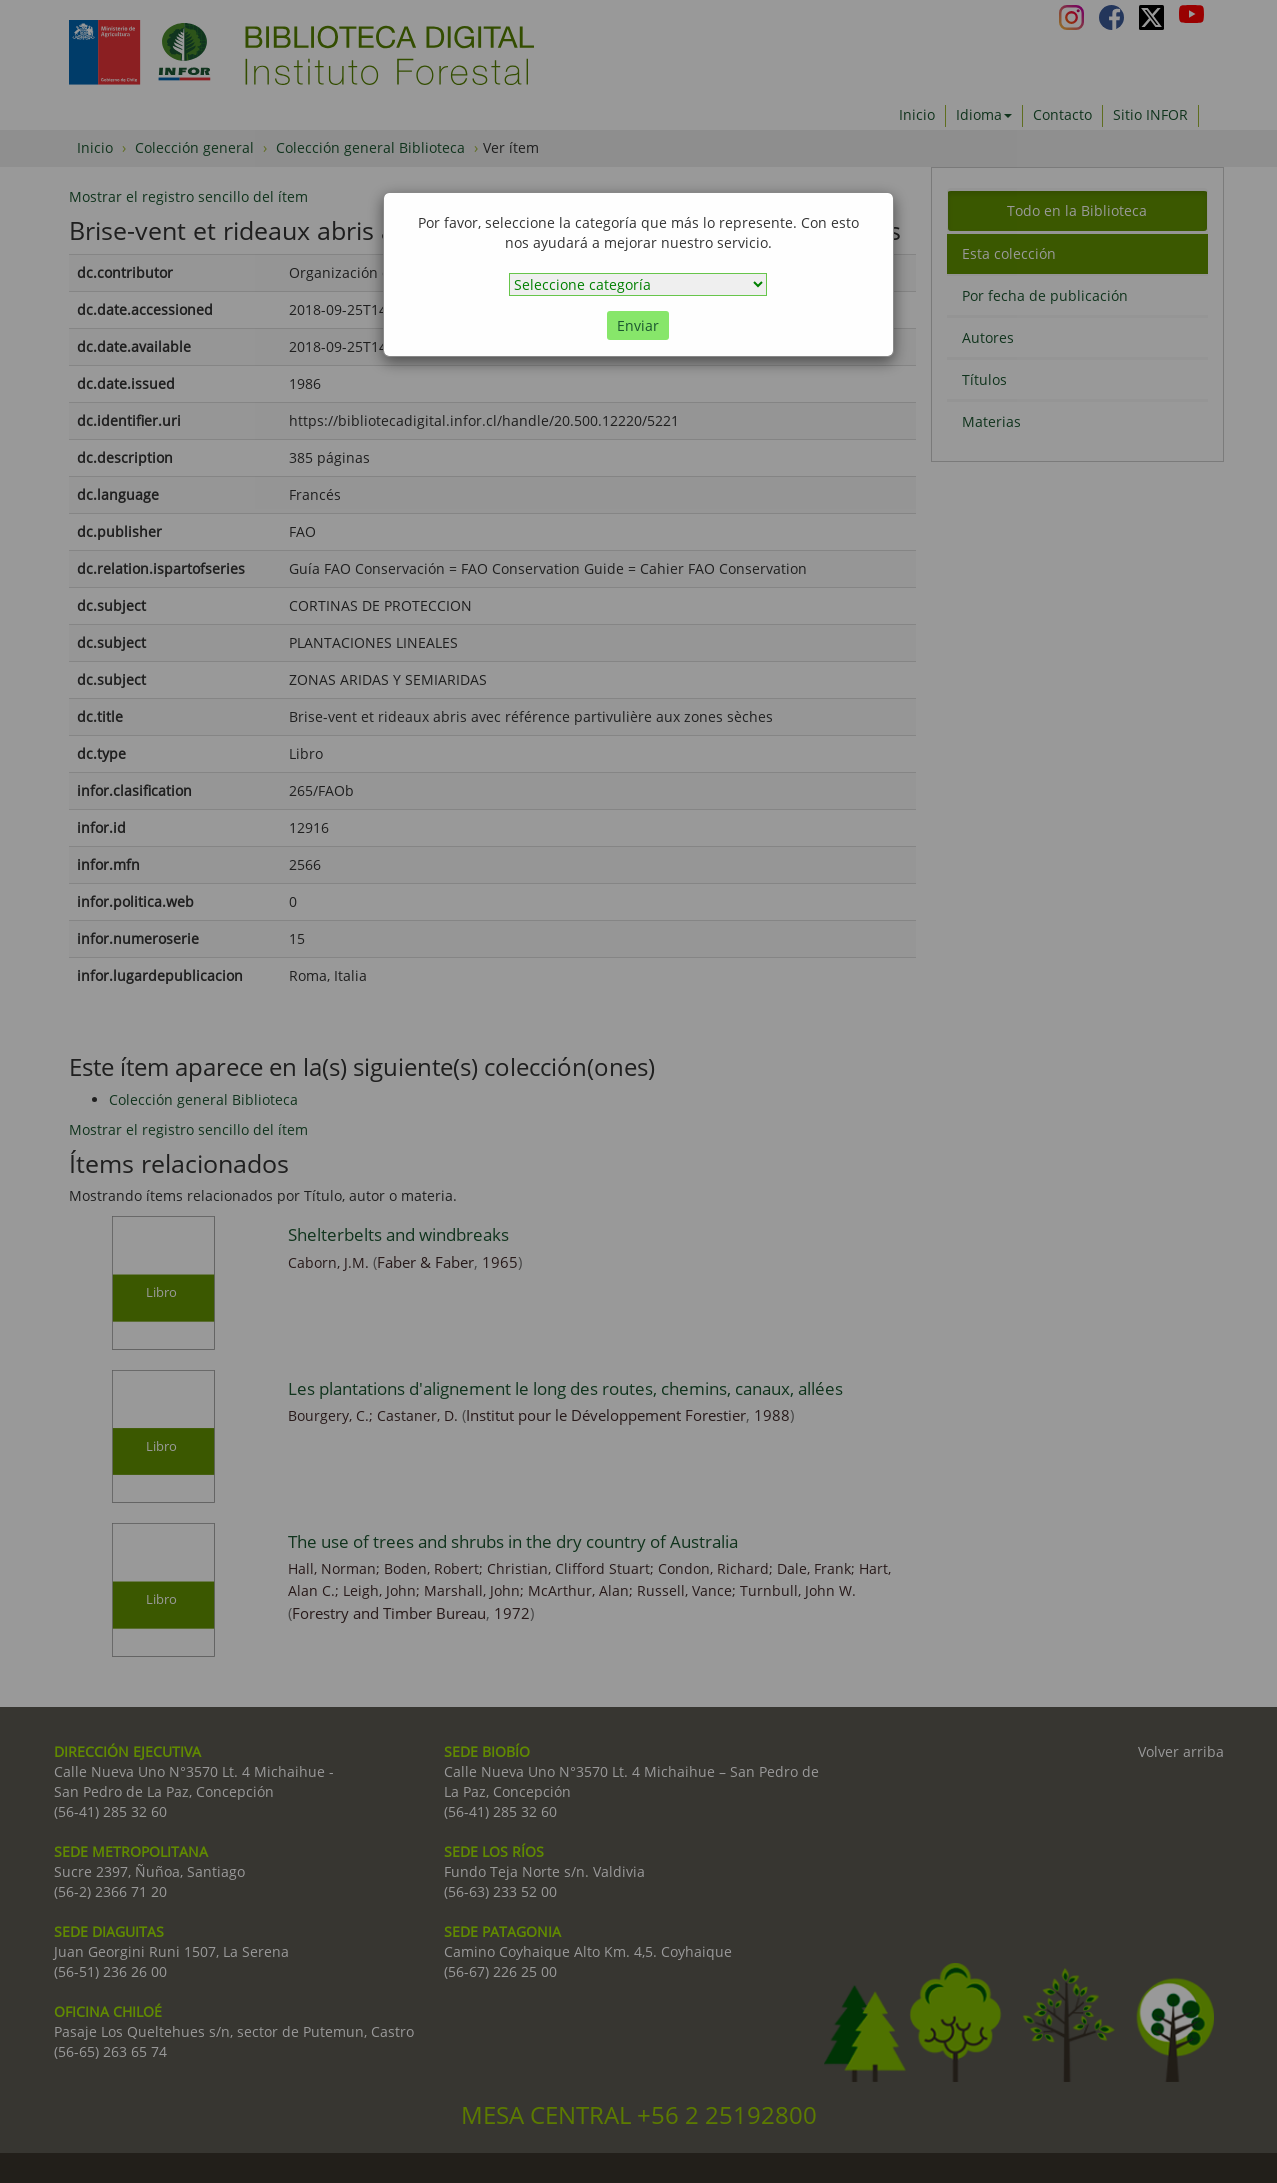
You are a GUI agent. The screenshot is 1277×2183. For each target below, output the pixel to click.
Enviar (638, 325)
